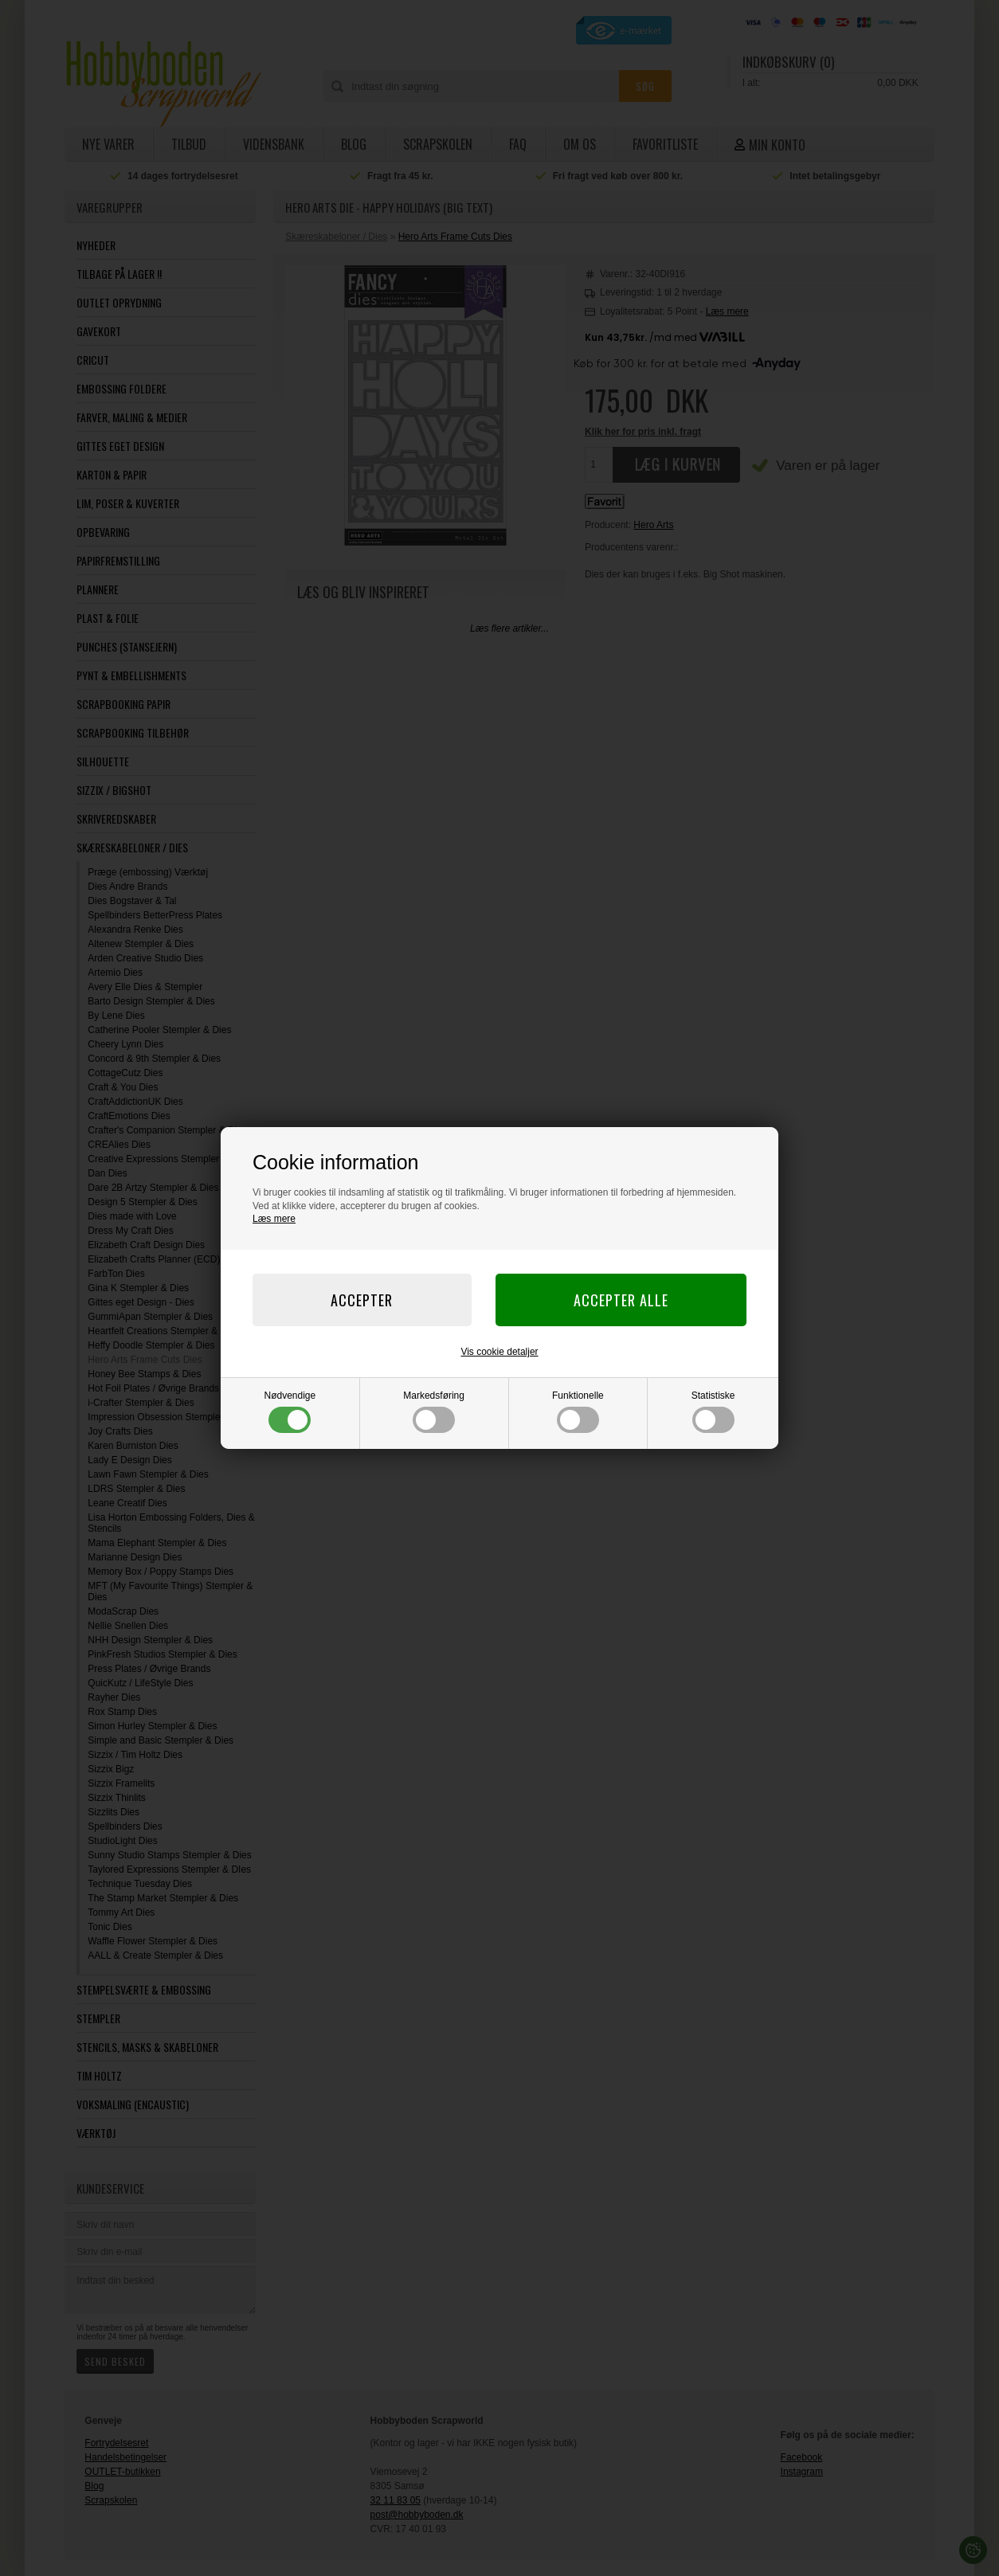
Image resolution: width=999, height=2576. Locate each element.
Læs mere (274, 1218)
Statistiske (713, 1411)
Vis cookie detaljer (499, 1351)
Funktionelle (578, 1411)
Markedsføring (433, 1411)
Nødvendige (290, 1411)
